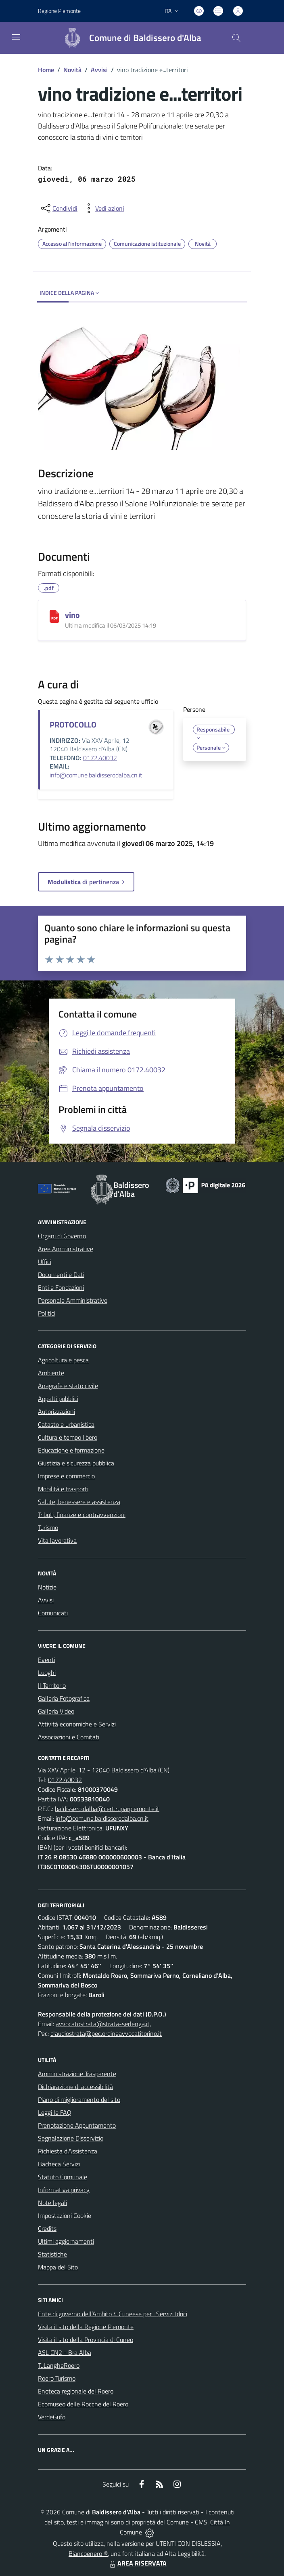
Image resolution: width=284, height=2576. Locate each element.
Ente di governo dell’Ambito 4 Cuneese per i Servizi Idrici (112, 2314)
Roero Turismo (56, 2378)
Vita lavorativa (57, 1540)
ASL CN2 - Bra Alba (64, 2352)
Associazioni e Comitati (68, 1737)
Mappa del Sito (58, 2267)
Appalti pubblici (58, 1398)
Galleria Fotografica (64, 1698)
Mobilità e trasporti (63, 1489)
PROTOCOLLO (73, 724)
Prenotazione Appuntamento (77, 2125)
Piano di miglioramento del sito (79, 2099)
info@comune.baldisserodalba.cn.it (96, 775)
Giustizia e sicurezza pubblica (76, 1463)
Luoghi (47, 1672)
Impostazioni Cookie (64, 2215)
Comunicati (53, 1613)
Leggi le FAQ (54, 2112)
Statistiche (52, 2254)
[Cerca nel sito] (236, 38)
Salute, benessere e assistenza (79, 1502)
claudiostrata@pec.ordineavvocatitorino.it (106, 2033)
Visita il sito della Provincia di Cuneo (85, 2339)
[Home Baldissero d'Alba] (128, 38)
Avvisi (99, 70)
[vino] (54, 616)
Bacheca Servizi (59, 2164)
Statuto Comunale (62, 2177)
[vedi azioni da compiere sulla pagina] (103, 208)
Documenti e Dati (61, 1274)
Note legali (52, 2202)
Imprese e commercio (66, 1476)
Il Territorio (52, 1685)
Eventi (46, 1659)
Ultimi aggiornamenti (66, 2241)
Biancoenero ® (88, 2553)
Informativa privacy (64, 2190)
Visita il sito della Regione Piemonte (86, 2326)
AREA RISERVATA (137, 2563)
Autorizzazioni (56, 1411)
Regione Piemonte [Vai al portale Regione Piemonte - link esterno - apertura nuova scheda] (59, 10)
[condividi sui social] (58, 208)
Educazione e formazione (71, 1450)
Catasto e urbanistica (66, 1424)
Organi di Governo (62, 1236)
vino (72, 615)
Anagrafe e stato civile (68, 1386)
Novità (72, 70)
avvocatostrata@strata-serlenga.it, (103, 2024)
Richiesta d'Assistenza (67, 2151)
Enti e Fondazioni (61, 1287)
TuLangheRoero (58, 2365)
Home (46, 70)
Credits (47, 2228)
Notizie (47, 1587)
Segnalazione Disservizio (70, 2138)
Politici (46, 1313)
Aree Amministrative (65, 1249)
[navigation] (16, 37)
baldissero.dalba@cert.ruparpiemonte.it (107, 1808)
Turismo (48, 1527)
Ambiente (51, 1373)
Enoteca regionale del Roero (75, 2391)
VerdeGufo (51, 2417)
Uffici (44, 1261)
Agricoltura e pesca (63, 1360)
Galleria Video (56, 1711)
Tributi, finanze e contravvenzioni (81, 1514)
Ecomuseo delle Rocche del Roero (83, 2404)
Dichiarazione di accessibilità (75, 2086)
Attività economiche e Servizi (77, 1724)
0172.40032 (100, 758)
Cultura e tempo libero (67, 1437)
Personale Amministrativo (72, 1300)
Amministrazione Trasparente (77, 2074)
